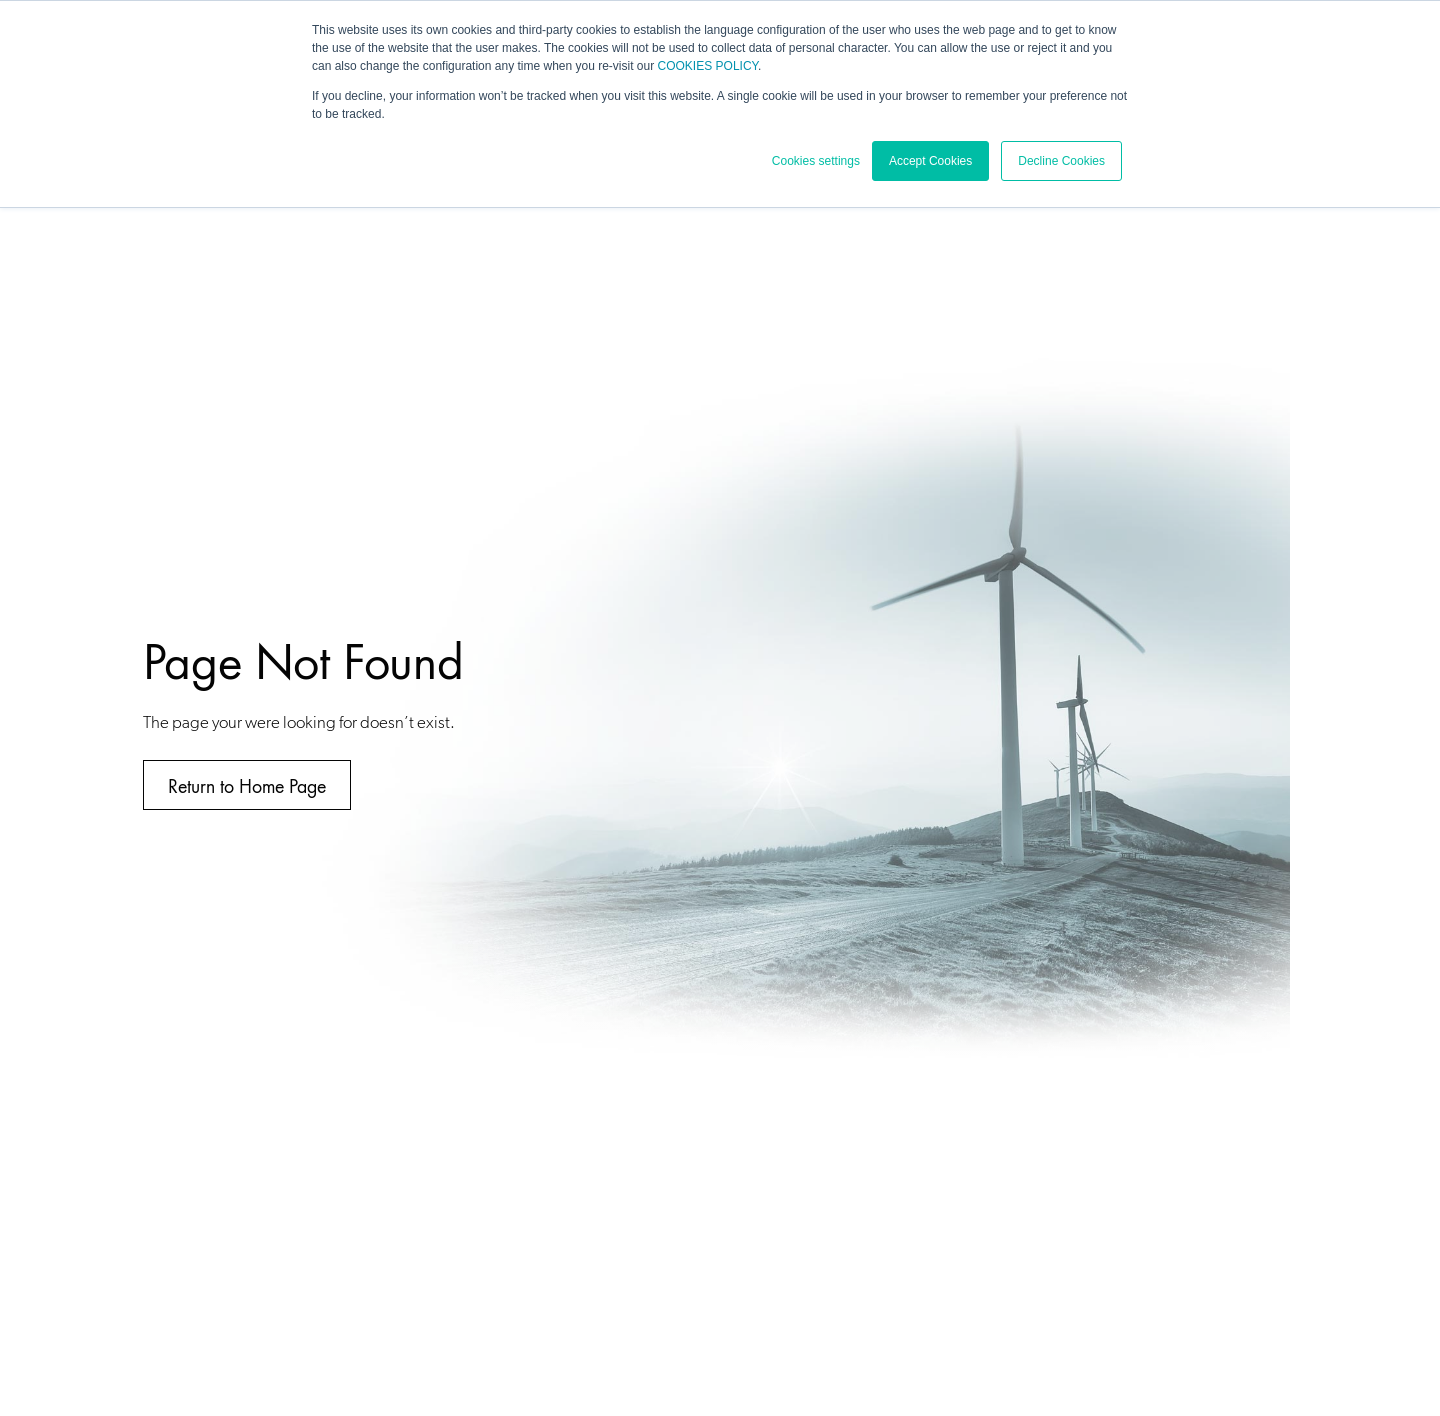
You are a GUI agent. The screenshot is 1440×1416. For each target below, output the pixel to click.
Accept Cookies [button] (930, 161)
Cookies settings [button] (816, 161)
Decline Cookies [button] (1061, 161)
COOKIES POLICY (708, 66)
